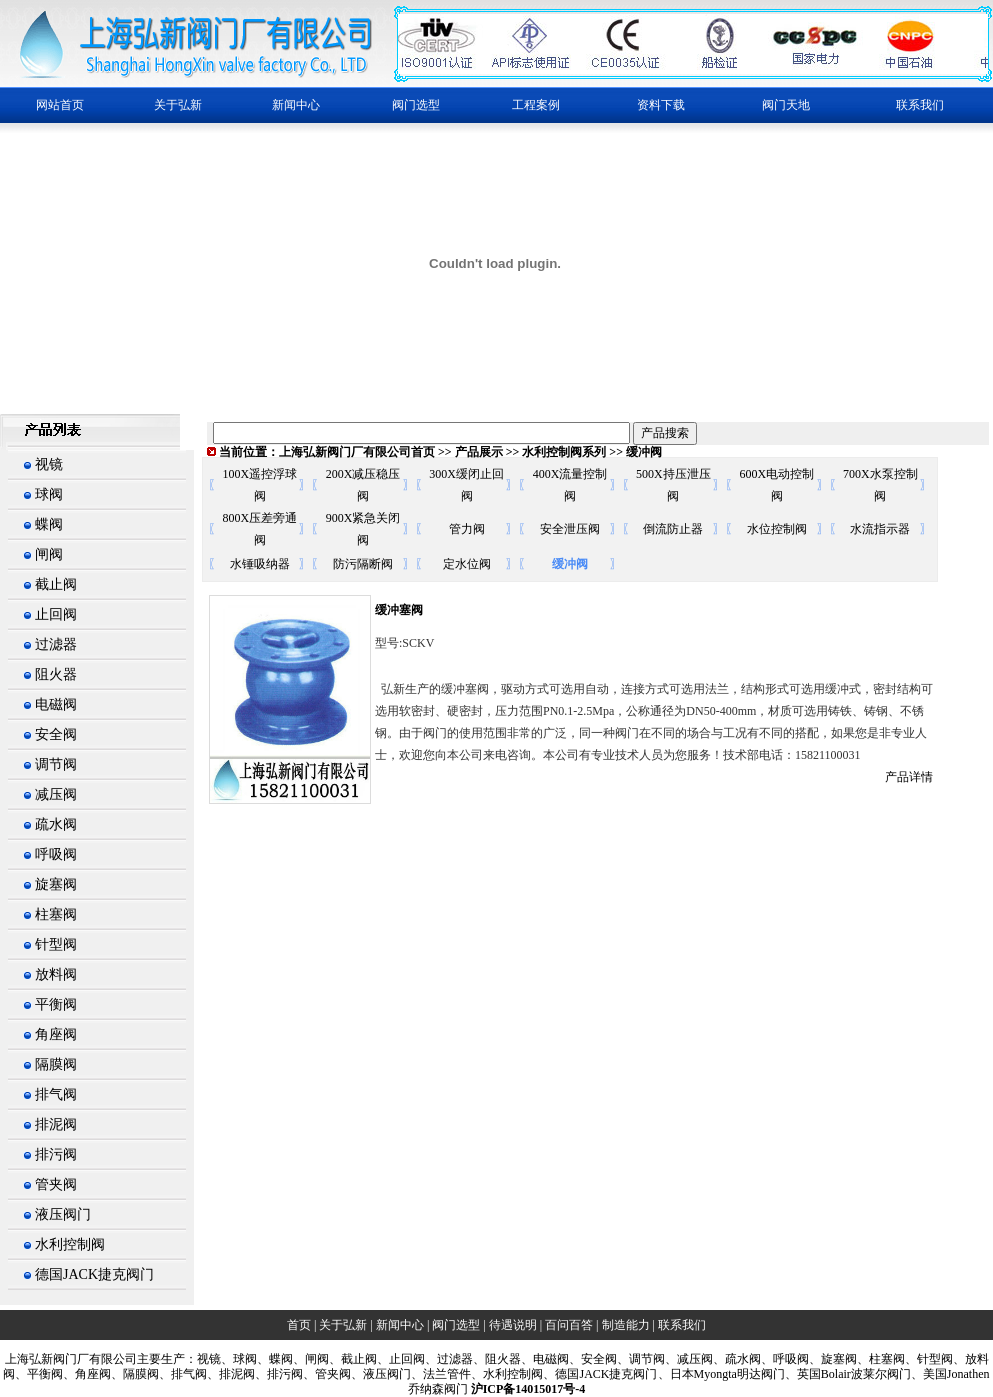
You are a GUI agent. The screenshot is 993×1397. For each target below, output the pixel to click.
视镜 (49, 464)
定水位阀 (467, 564)
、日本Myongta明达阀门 (721, 1374)
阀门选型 (456, 1325)
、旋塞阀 (833, 1359)
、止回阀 (401, 1359)
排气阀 (56, 1094)
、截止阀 (353, 1359)
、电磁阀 (545, 1359)
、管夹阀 (327, 1374)
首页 (299, 1325)
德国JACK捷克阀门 (94, 1274)
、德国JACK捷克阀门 (600, 1374)
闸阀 (49, 554)
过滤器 (56, 644)
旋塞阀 (56, 884)
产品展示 (479, 452)
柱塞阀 (56, 914)
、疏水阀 (737, 1359)
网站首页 (60, 105)
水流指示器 (880, 529)
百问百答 (569, 1325)
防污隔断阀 (363, 564)
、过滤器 (449, 1359)
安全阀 (56, 734)
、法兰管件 (441, 1374)
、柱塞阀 (881, 1359)
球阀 (49, 494)
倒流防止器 (673, 529)
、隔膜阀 (135, 1374)
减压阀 (56, 794)
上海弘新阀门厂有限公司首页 (357, 452)
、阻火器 (497, 1359)
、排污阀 (279, 1374)
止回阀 (56, 614)
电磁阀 (56, 704)
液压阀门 (63, 1214)
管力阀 (467, 529)
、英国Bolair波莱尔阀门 (848, 1374)
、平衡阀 (39, 1374)
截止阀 (56, 584)
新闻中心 (400, 1325)
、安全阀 (593, 1359)
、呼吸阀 (785, 1359)
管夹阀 (56, 1184)
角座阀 (56, 1034)
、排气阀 (183, 1374)
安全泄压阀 (570, 529)
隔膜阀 (56, 1064)
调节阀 (56, 764)
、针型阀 (929, 1359)
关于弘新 (343, 1325)
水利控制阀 (70, 1244)
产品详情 (909, 777)
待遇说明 (513, 1325)
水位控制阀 (777, 529)
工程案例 (536, 105)
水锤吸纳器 (260, 564)
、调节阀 (641, 1359)
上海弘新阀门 (41, 1359)
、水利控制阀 (507, 1374)
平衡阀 (56, 1004)
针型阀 (56, 944)
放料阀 (56, 974)
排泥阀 (56, 1124)
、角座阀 (87, 1374)
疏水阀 (56, 824)
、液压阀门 (381, 1374)
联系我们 (920, 105)
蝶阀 (49, 524)
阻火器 (56, 674)
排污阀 (56, 1154)
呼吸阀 (56, 854)
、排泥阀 (231, 1374)
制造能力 (626, 1325)
